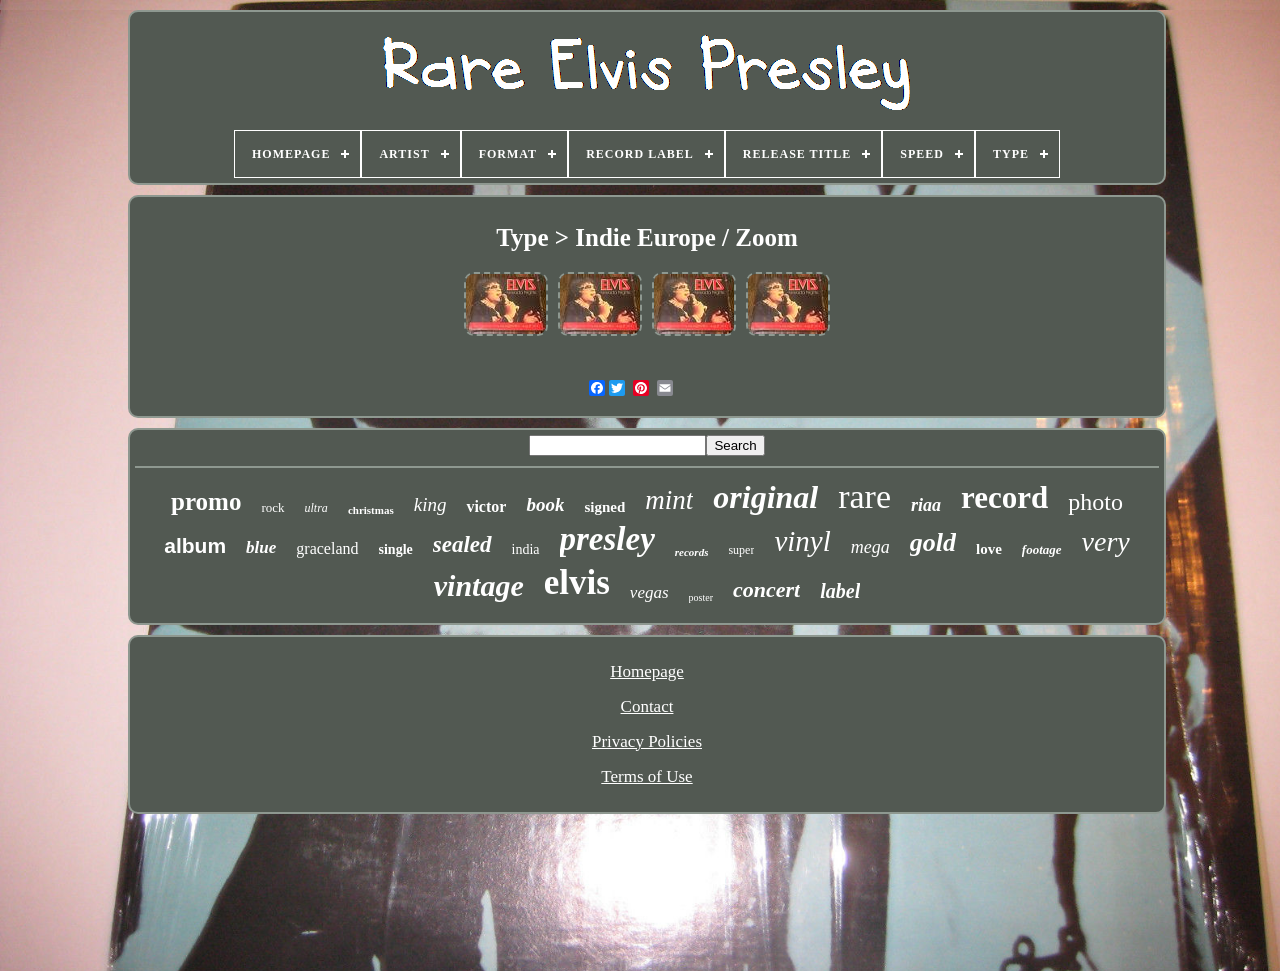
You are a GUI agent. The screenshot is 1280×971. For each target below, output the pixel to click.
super (741, 550)
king (430, 504)
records (692, 552)
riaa (926, 505)
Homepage (647, 671)
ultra (316, 508)
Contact (647, 706)
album (195, 545)
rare (864, 496)
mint (669, 500)
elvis (577, 582)
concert (766, 589)
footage (1042, 549)
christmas (371, 510)
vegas (649, 592)
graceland (327, 548)
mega (870, 547)
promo (206, 501)
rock (272, 507)
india (526, 549)
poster (701, 597)
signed (604, 507)
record (1004, 497)
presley (607, 539)
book (545, 504)
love (989, 549)
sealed (462, 544)
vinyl (802, 541)
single (396, 549)
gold (933, 542)
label (840, 591)
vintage (479, 585)
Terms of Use (646, 776)
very (1106, 541)
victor (486, 506)
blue (261, 547)
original (765, 497)
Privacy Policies (647, 741)
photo (1095, 502)
